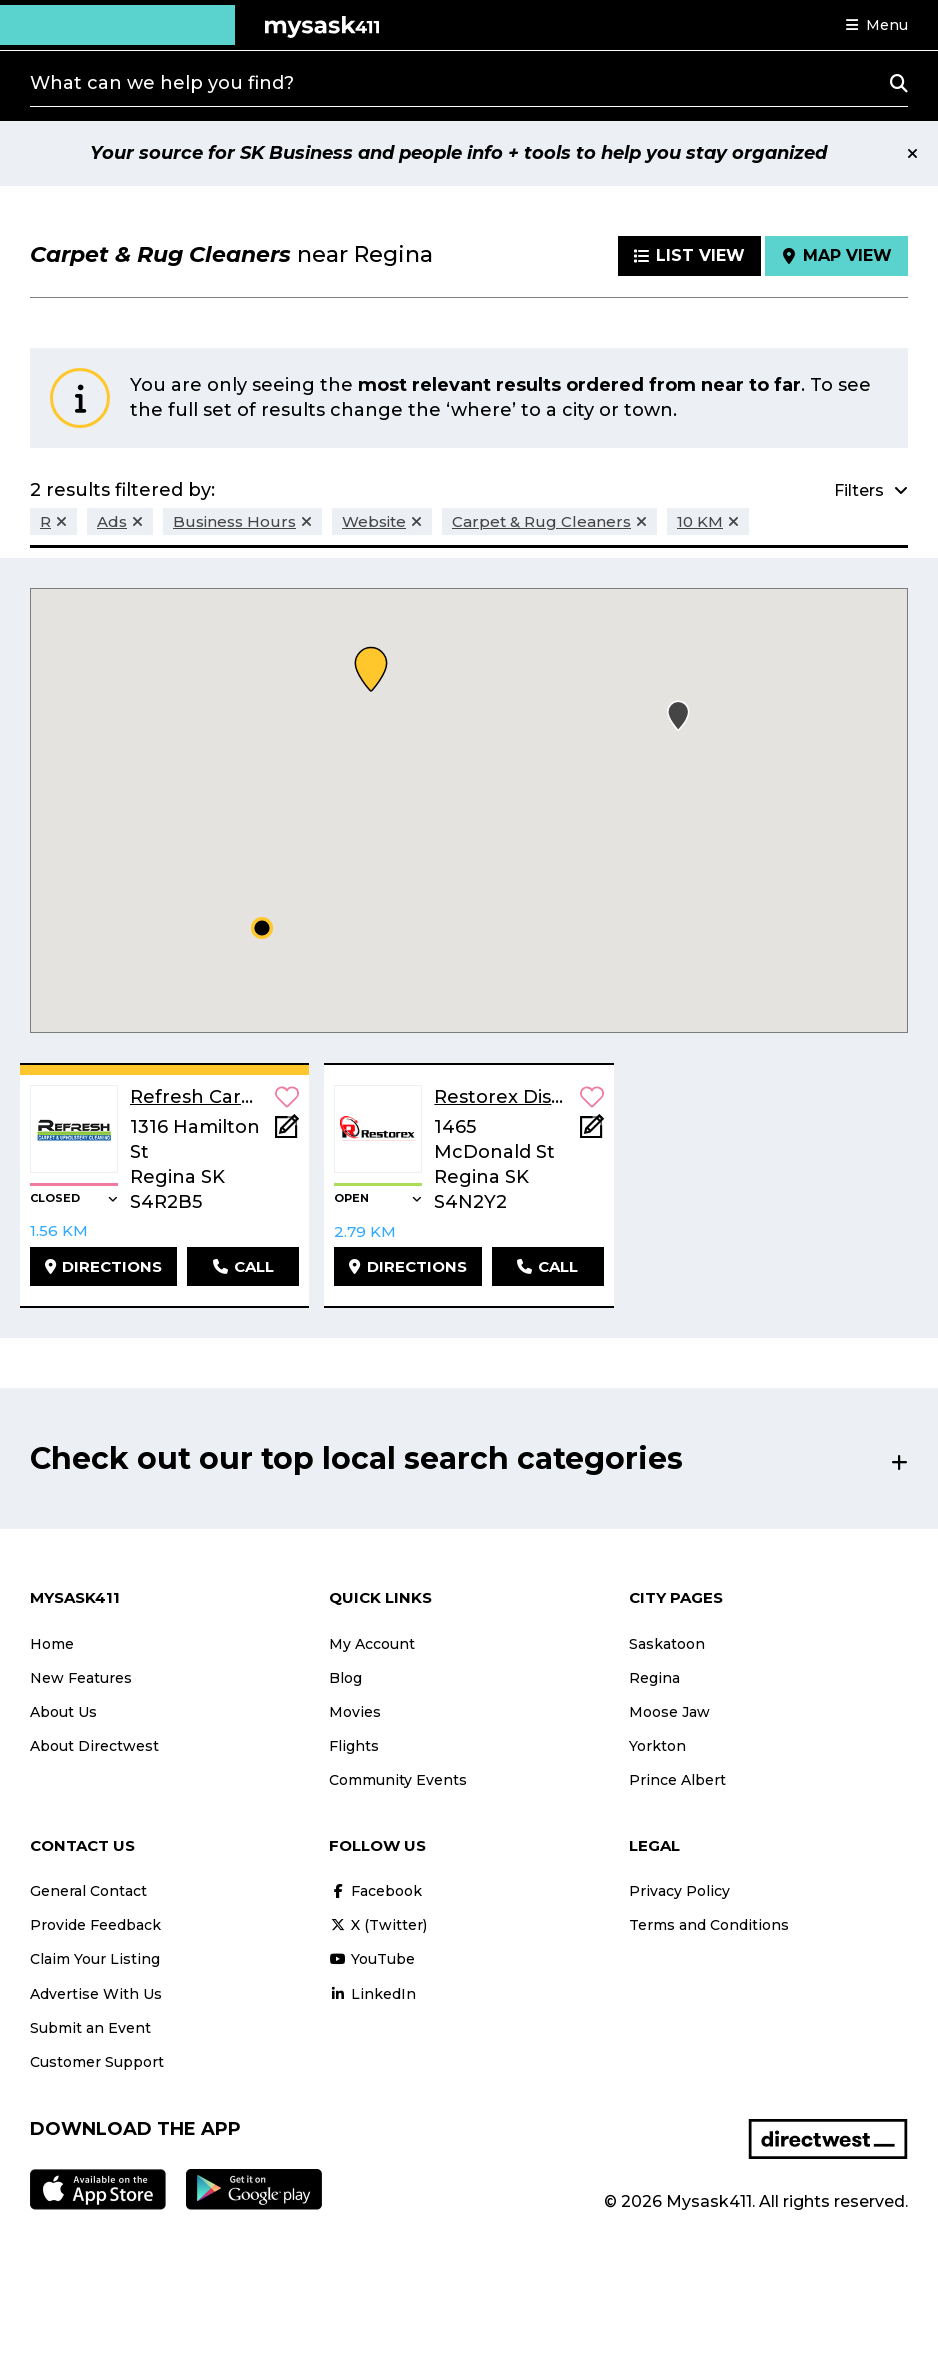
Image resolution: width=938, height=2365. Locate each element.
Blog (345, 1678)
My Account (372, 1644)
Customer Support (97, 2062)
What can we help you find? (162, 83)
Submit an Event (90, 2028)
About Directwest (94, 1746)
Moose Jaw (669, 1712)
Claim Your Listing (95, 1959)
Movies (355, 1712)
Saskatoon (667, 1644)
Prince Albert (677, 1780)
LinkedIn (372, 1994)
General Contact (88, 1891)
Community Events (398, 1780)
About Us (63, 1712)
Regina (654, 1678)
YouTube (372, 1959)
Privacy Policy (679, 1891)
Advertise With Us (96, 1994)
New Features (81, 1678)
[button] (877, 25)
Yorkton (657, 1746)
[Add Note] (287, 1132)
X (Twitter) (378, 1925)
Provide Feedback (95, 1925)
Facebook (375, 1891)
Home (52, 1644)
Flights (354, 1746)
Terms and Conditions (709, 1925)
